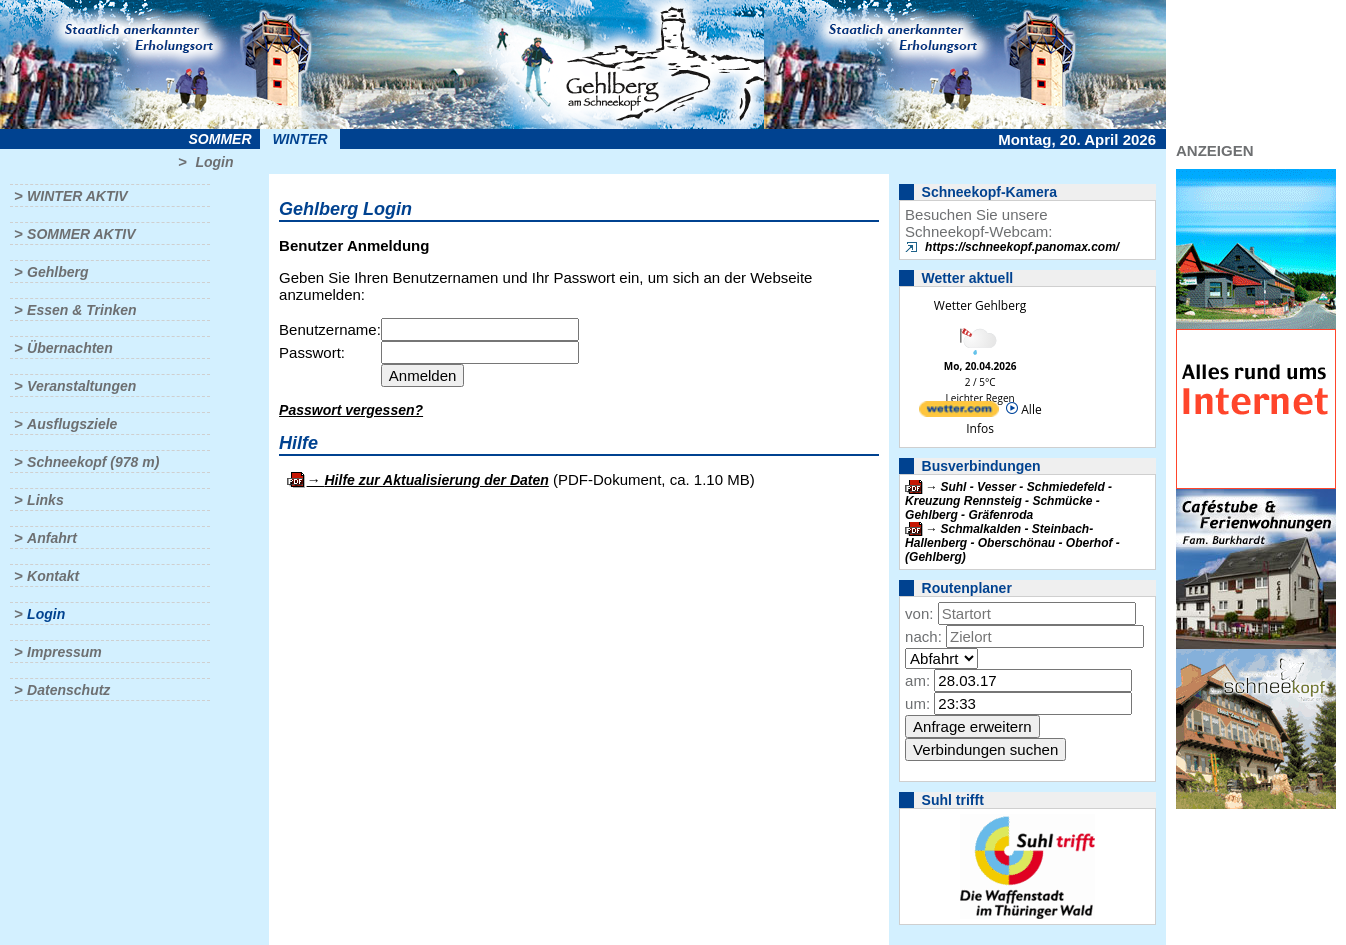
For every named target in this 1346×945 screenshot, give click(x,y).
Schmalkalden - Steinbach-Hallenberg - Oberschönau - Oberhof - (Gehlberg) (1012, 543)
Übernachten (70, 348)
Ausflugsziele (72, 424)
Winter (299, 139)
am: (917, 680)
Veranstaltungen (81, 386)
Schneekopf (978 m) (93, 462)
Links (45, 500)
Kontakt (53, 576)
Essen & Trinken (81, 310)
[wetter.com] (959, 412)
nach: (923, 636)
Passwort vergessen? (351, 410)
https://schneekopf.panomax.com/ (1022, 247)
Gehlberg (57, 272)
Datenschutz (68, 690)
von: (919, 613)
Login (214, 162)
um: (917, 703)
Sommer (220, 139)
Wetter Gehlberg (980, 305)
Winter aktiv (77, 196)
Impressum (64, 652)
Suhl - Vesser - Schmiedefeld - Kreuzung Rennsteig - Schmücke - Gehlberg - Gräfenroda (1008, 501)
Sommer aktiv (81, 234)
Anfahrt (52, 538)
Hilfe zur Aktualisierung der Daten (437, 480)
